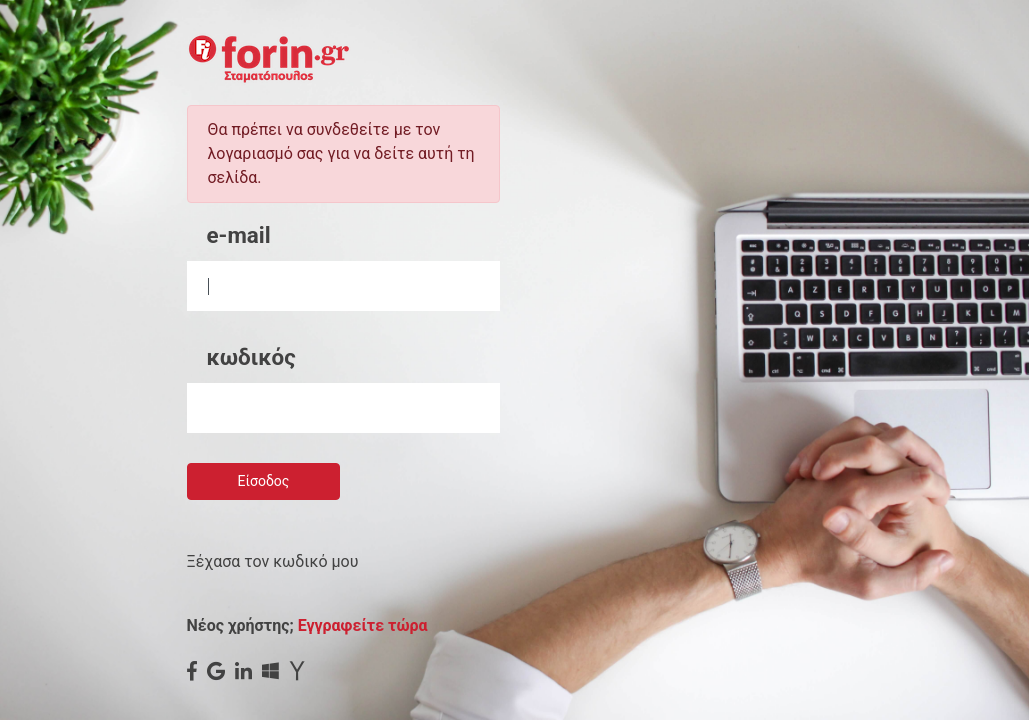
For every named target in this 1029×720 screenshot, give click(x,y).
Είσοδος (264, 481)
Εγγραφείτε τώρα (363, 625)
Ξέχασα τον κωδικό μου (273, 561)
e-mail (239, 235)
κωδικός (251, 357)
